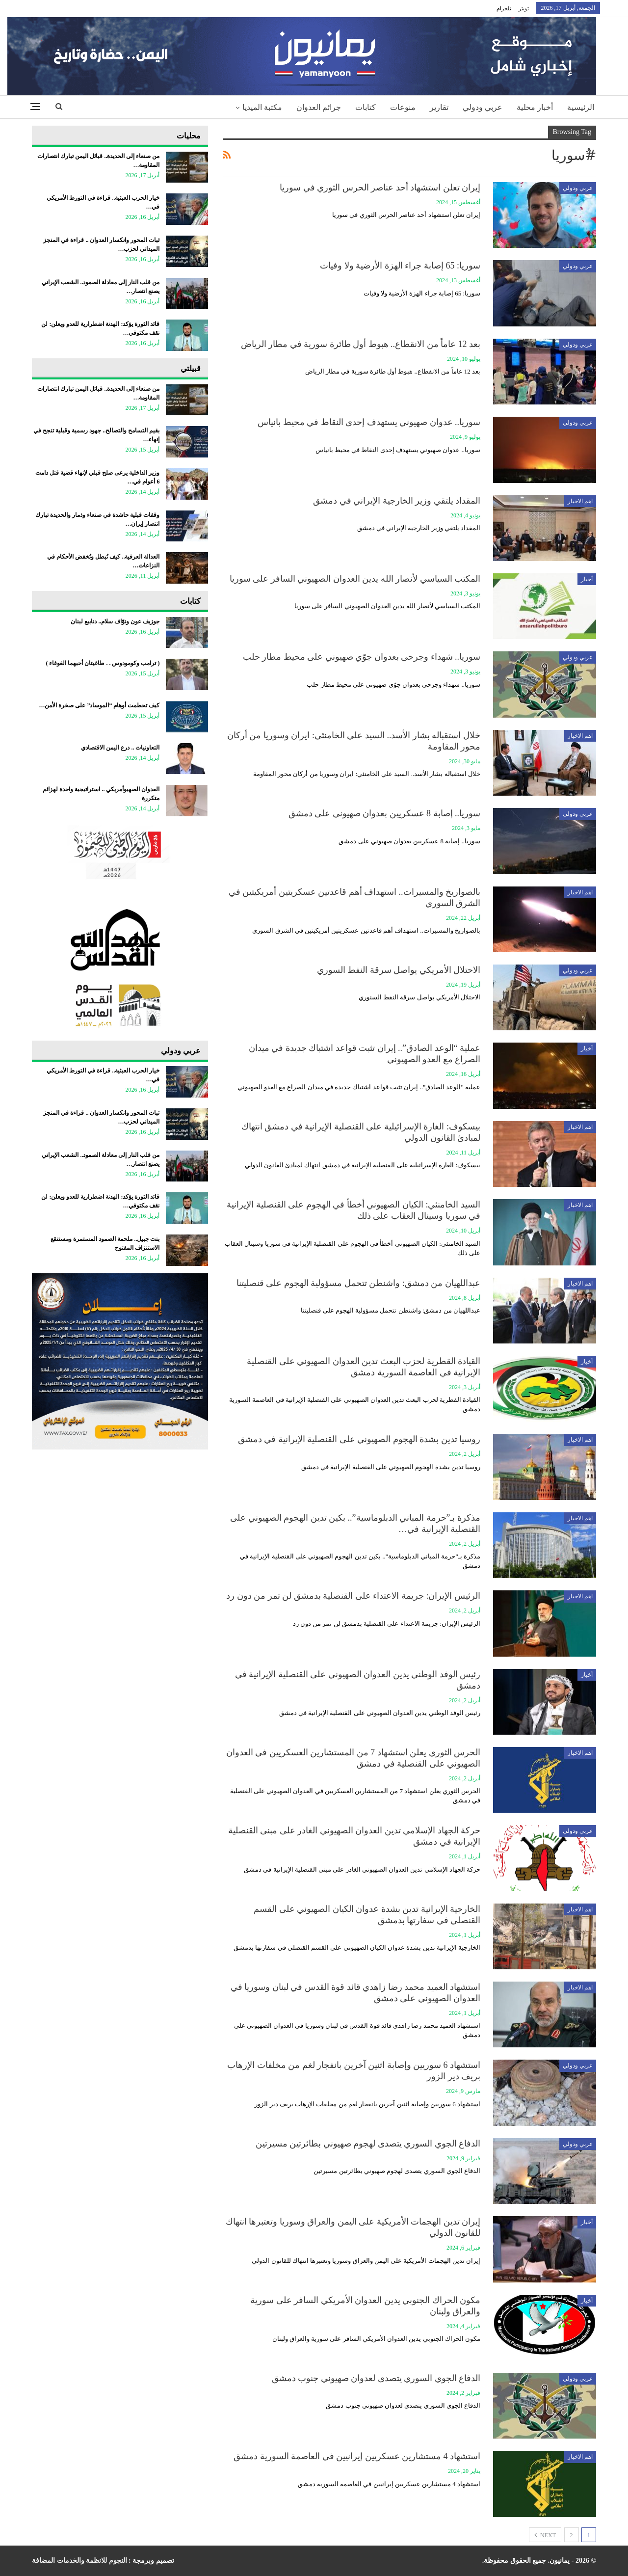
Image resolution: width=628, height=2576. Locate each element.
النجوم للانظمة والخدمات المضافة (79, 2560)
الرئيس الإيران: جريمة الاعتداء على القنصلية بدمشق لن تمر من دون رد (353, 1596)
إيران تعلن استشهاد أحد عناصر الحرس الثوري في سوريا (380, 187)
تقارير (439, 107)
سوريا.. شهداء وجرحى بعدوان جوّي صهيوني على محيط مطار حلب (362, 657)
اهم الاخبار (580, 501)
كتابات (365, 107)
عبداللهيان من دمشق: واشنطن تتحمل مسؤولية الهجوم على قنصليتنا (358, 1283)
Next (545, 2535)
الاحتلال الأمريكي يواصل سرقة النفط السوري (399, 970)
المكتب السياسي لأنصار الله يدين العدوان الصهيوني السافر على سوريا (355, 579)
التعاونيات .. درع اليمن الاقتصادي (120, 747)
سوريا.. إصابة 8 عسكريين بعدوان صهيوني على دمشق (384, 813)
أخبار (587, 579)
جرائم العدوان (318, 107)
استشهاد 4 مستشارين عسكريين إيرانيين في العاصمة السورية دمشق (357, 2456)
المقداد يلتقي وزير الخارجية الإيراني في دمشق (396, 501)
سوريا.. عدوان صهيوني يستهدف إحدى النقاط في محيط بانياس (369, 422)
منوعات (403, 107)
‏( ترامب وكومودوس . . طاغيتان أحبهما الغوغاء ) (102, 663)
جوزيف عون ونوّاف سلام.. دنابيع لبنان (115, 621)
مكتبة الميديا (262, 107)
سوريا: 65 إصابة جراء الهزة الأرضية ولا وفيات (400, 265)
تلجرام (504, 8)
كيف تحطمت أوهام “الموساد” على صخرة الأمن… (99, 705)
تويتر (524, 8)
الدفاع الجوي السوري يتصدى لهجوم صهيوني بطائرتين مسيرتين (368, 2143)
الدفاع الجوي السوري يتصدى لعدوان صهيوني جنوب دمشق (376, 2378)
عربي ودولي (482, 107)
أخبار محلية (535, 107)
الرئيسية (580, 107)
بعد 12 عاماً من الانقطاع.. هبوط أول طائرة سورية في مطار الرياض (361, 344)
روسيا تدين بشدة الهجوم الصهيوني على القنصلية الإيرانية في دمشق (359, 1439)
